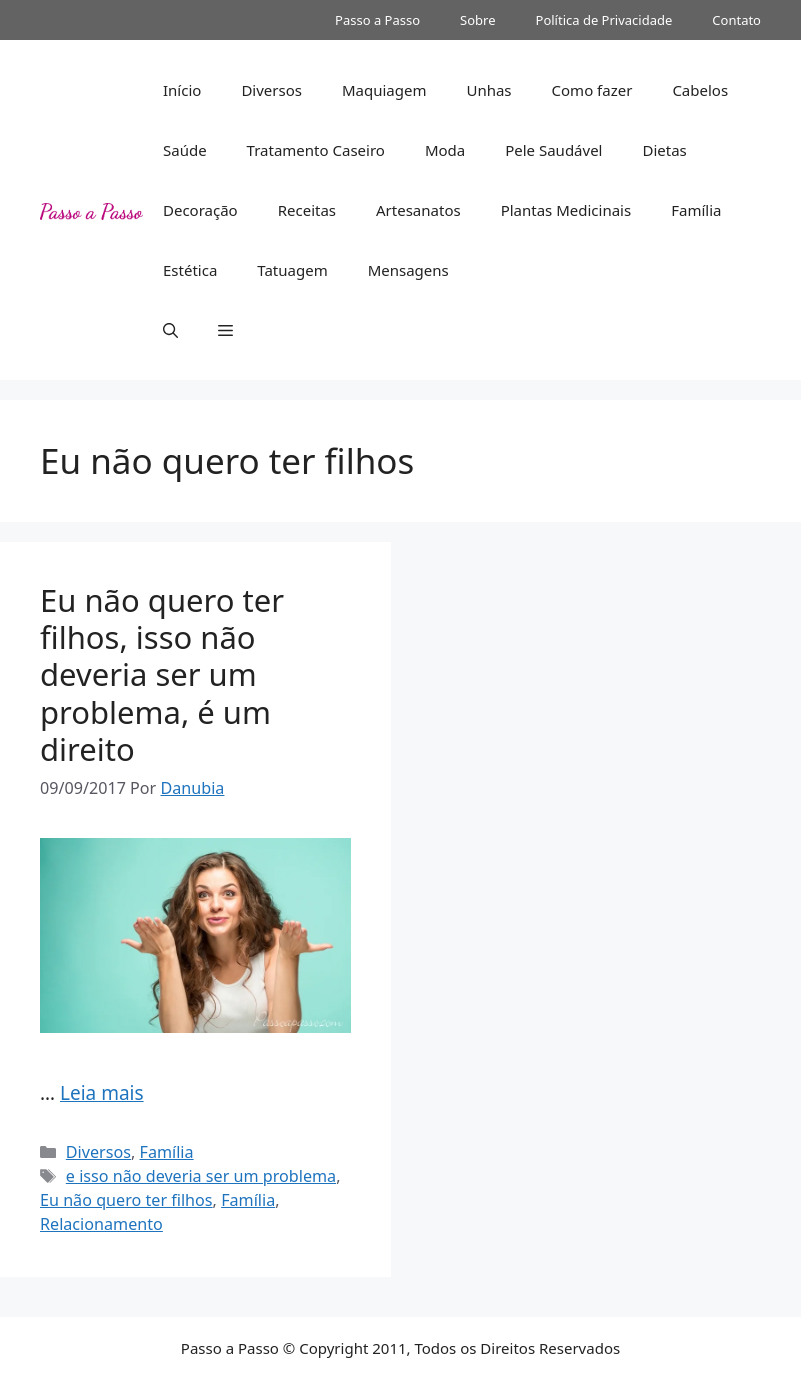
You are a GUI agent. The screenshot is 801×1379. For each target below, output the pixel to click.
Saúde (185, 150)
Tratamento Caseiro (316, 150)
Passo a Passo (377, 20)
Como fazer (592, 90)
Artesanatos (418, 210)
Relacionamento (101, 1224)
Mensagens (408, 270)
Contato (736, 20)
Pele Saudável (553, 150)
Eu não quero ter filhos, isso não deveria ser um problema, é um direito (162, 674)
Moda (445, 150)
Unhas (488, 90)
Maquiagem (384, 90)
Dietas (664, 150)
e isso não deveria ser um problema (201, 1176)
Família (696, 210)
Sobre (477, 20)
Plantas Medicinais (566, 210)
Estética (190, 270)
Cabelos (700, 90)
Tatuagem (292, 270)
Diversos (271, 90)
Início (182, 90)
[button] (170, 330)
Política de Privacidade (604, 20)
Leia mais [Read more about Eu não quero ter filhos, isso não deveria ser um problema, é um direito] (102, 1093)
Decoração (200, 210)
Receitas (307, 210)
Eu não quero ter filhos (126, 1200)
